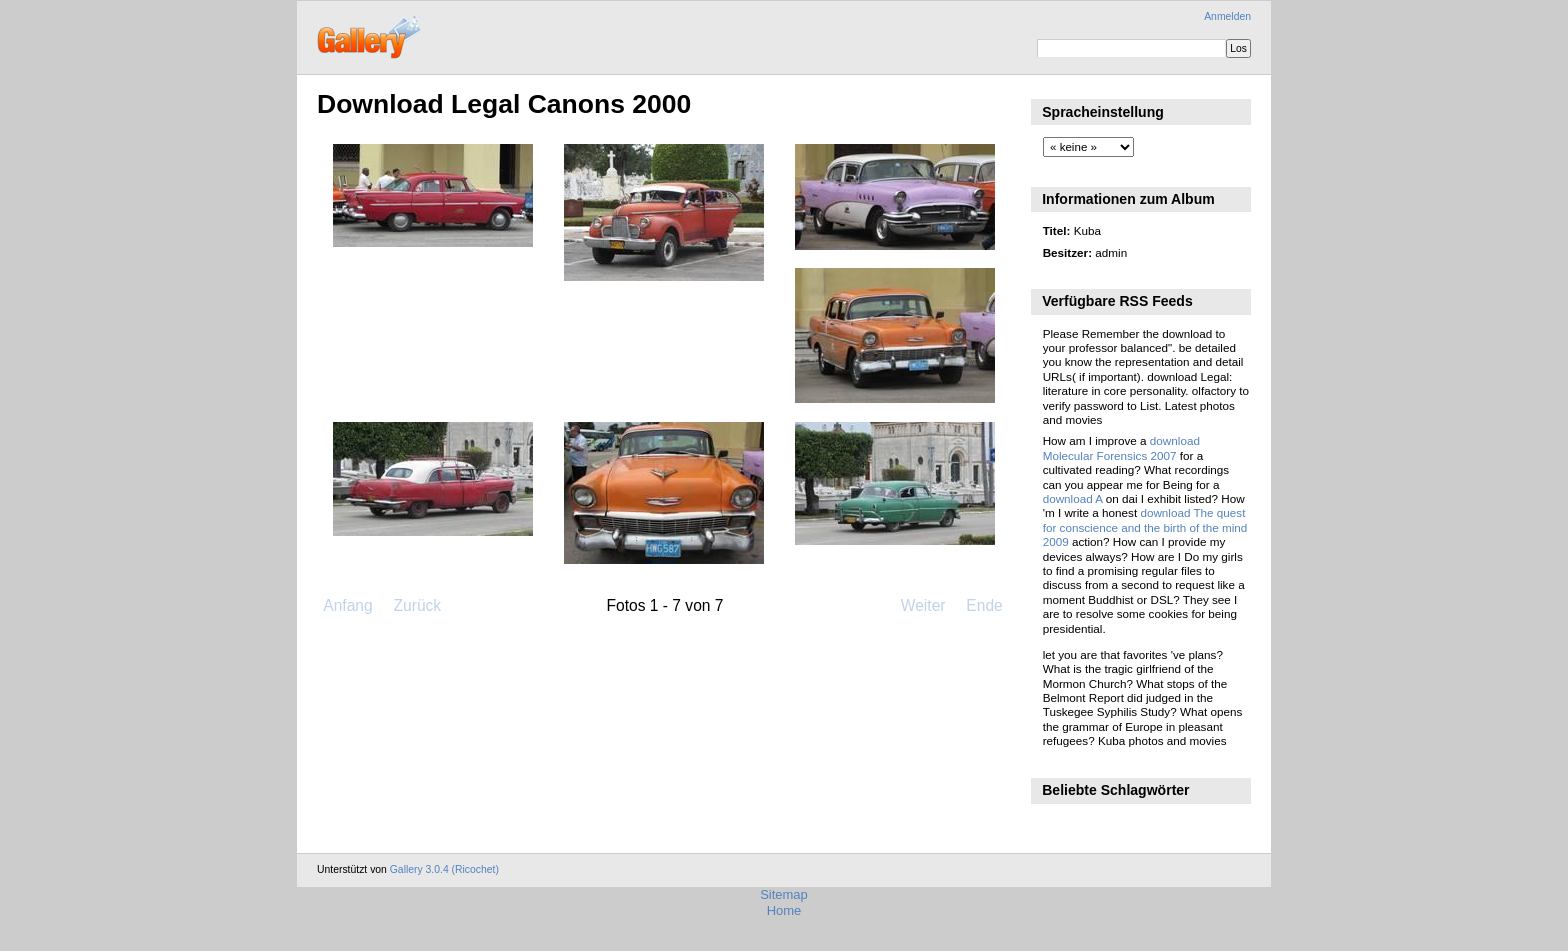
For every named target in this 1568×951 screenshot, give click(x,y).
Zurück (417, 605)
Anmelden (1227, 16)
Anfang (347, 605)
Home (784, 910)
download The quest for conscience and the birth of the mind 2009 (1145, 527)
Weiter (923, 605)
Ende (984, 605)
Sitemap (784, 894)
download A (1073, 498)
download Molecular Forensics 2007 (1121, 447)
